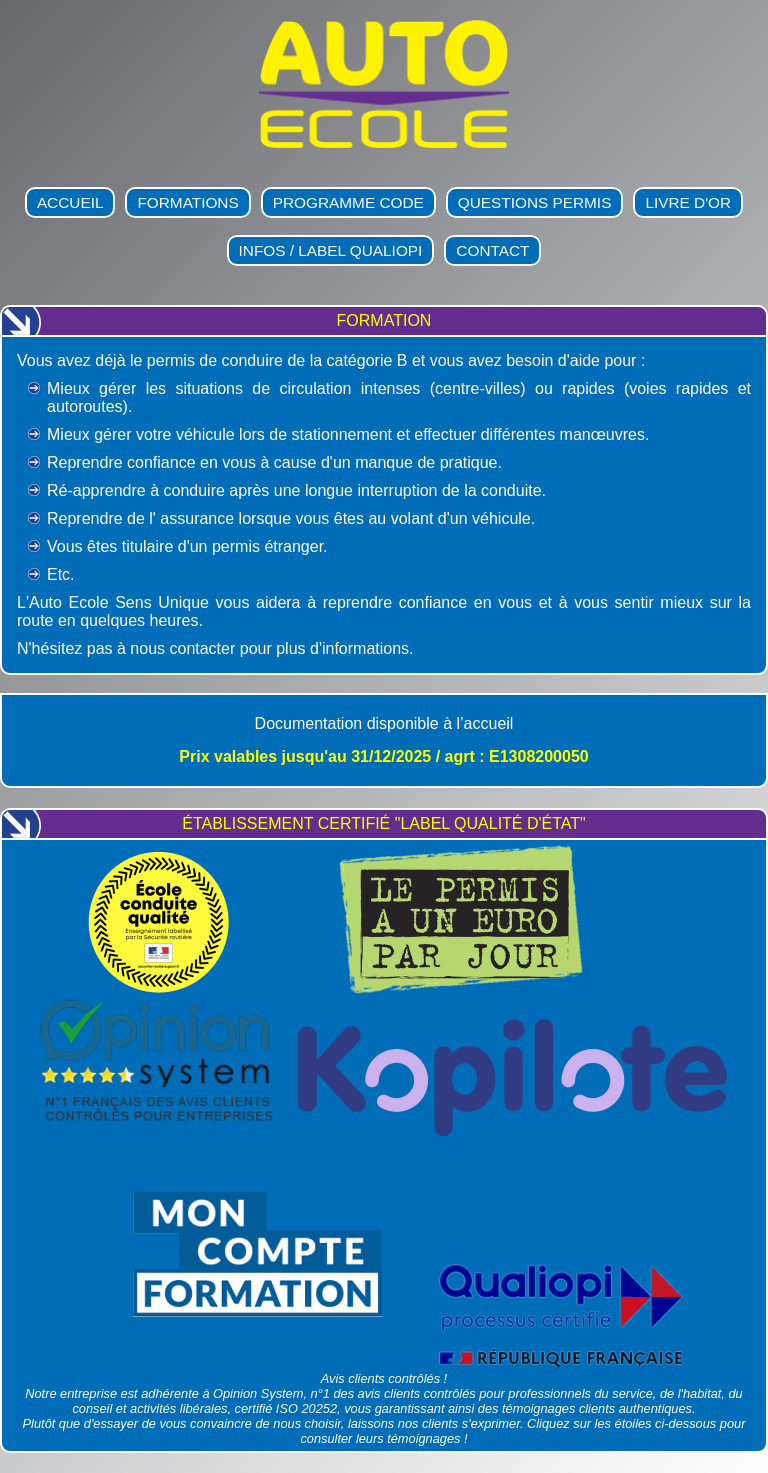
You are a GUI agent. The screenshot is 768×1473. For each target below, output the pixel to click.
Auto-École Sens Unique (104, 182)
